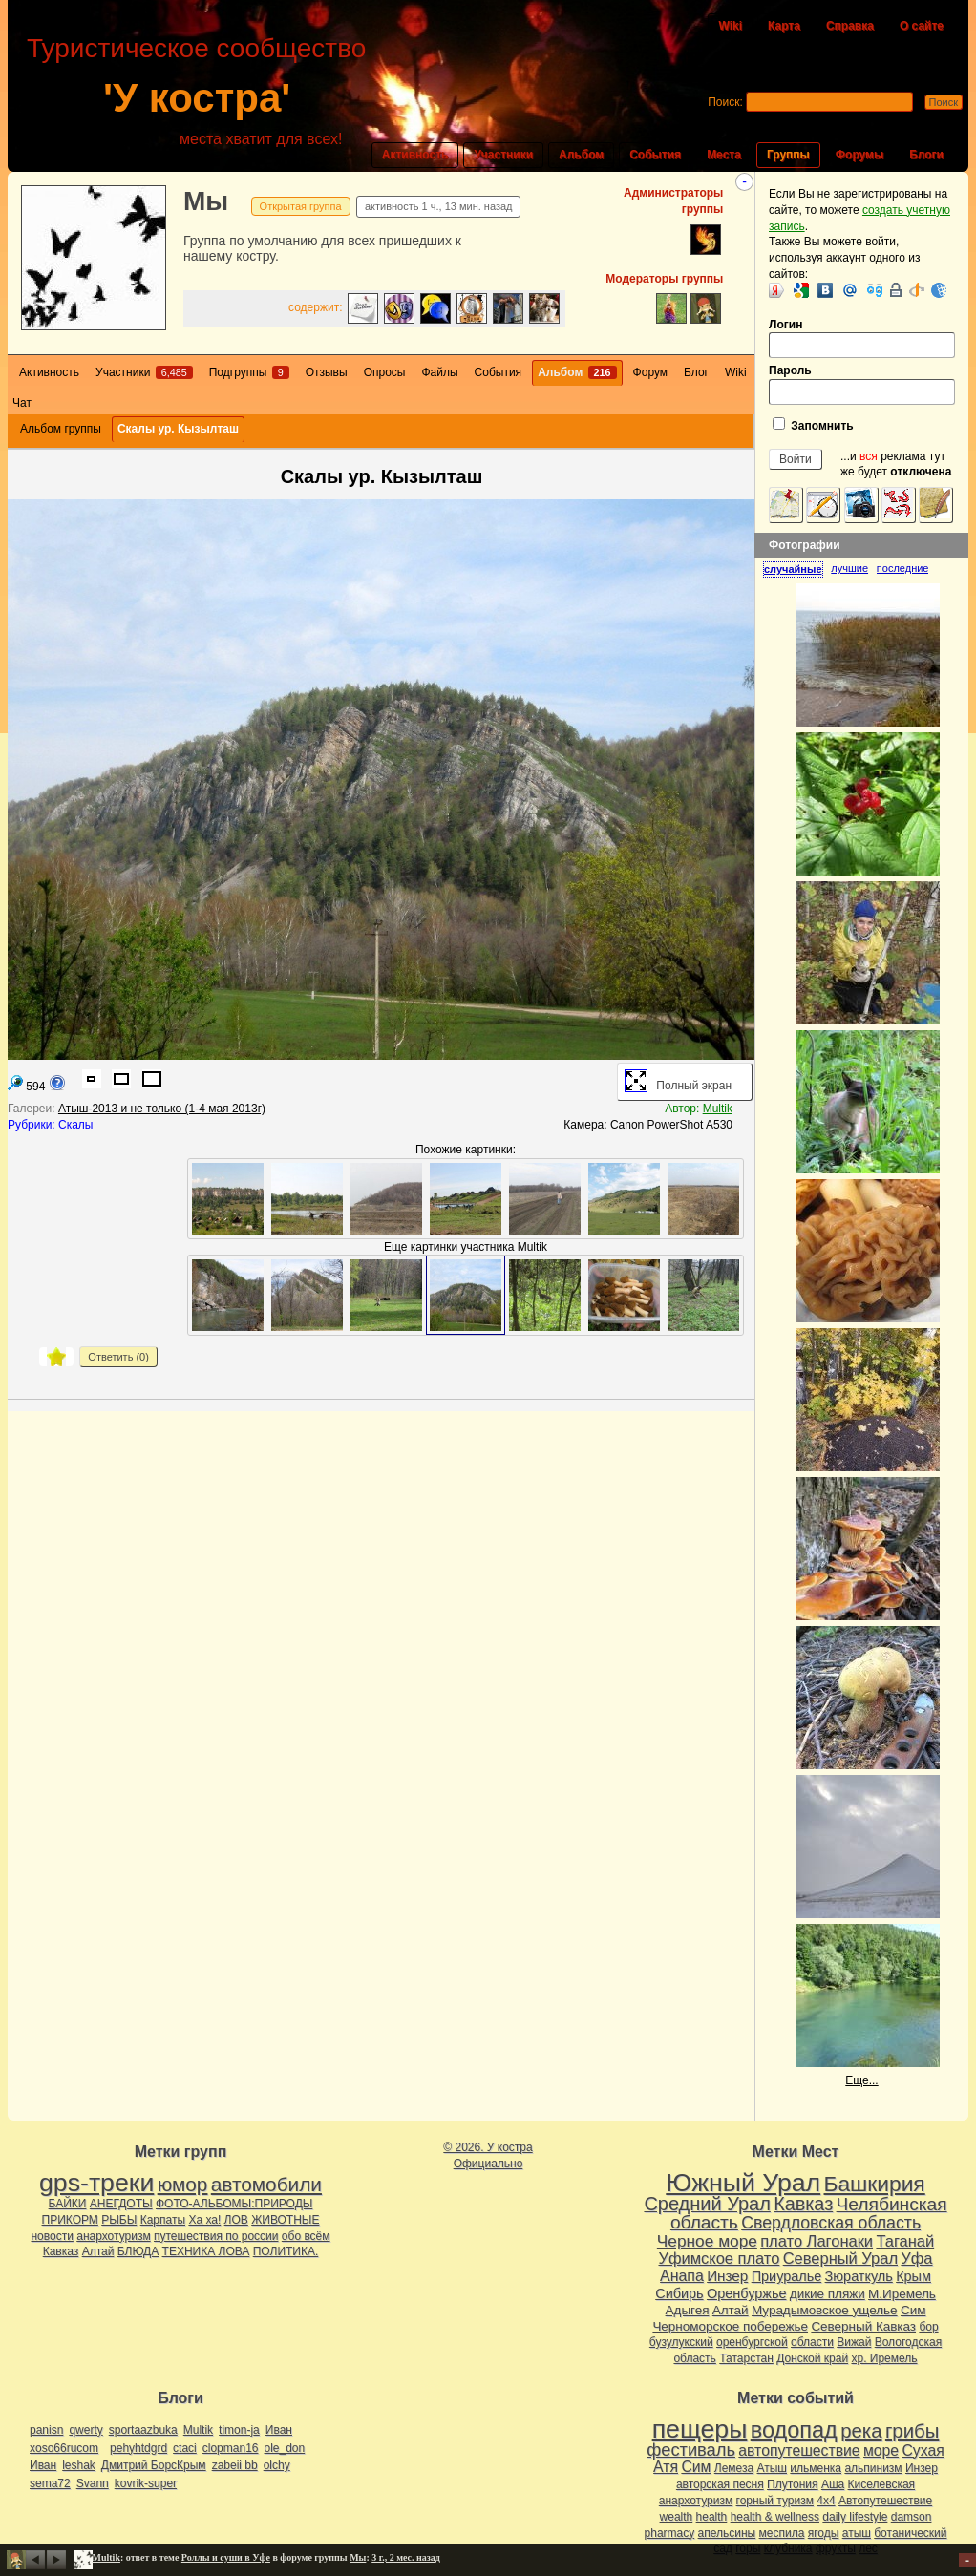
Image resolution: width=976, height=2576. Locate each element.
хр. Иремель (884, 2358)
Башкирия (874, 2183)
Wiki (730, 25)
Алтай (98, 2251)
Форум (650, 372)
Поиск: (725, 102)
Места (724, 154)
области (812, 2342)
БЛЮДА (138, 2251)
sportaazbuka (143, 2430)
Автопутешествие (885, 2500)
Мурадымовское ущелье (825, 2310)
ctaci (185, 2448)
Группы (788, 154)
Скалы (75, 1124)
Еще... (861, 2080)
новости (52, 2236)
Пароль (862, 384)
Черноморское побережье (730, 2326)
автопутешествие (798, 2450)
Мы (205, 201)
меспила (782, 2533)
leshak (78, 2465)
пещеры (700, 2429)
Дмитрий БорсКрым (153, 2465)
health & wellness (775, 2516)
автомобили (266, 2184)
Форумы (859, 154)
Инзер (727, 2276)
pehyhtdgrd (138, 2448)
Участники (503, 154)
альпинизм (873, 2468)
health (712, 2516)
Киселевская (882, 2484)
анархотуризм (113, 2236)
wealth (676, 2516)
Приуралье (787, 2276)
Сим (913, 2310)
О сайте (922, 25)
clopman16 (230, 2448)
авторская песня (720, 2484)
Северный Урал (840, 2258)
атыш (856, 2533)
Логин (862, 338)
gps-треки (96, 2182)
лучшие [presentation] (849, 568)
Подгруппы (249, 372)
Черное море (707, 2240)
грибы (912, 2430)
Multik (717, 1108)
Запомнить (813, 425)
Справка (850, 25)
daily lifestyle (854, 2516)
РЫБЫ (119, 2220)
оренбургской (752, 2342)
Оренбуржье (747, 2293)
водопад (794, 2430)
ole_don (285, 2448)
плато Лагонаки (816, 2240)
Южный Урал (743, 2182)
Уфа (916, 2258)
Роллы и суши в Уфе (225, 2557)
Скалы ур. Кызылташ (178, 428)
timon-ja (239, 2430)
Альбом (581, 154)
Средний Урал (707, 2203)
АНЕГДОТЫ (121, 2203)
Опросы (385, 372)
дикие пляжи (827, 2294)
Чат (22, 403)
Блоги (926, 154)
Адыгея (688, 2310)
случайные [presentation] (793, 569)
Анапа (682, 2276)
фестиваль (691, 2449)
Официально (488, 2163)
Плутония (792, 2484)
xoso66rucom (64, 2448)
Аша (832, 2484)
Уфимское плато (718, 2258)
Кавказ (61, 2251)
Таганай (905, 2240)
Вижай (854, 2342)
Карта (784, 25)
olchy (277, 2465)
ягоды (823, 2533)
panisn (46, 2430)
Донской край (812, 2358)
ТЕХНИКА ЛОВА (206, 2251)
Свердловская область (831, 2222)
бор (928, 2326)
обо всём (306, 2236)
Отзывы (327, 372)
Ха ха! (204, 2220)
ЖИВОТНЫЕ (285, 2220)
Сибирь (679, 2293)
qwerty (85, 2430)
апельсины (727, 2533)
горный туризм (775, 2500)
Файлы (439, 372)
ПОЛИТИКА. (286, 2251)
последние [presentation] (903, 568)
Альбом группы (60, 428)
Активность (415, 154)
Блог (696, 372)
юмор (183, 2184)
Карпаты (162, 2220)
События (655, 154)
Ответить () (118, 1356)
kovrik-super (146, 2483)
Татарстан (746, 2358)
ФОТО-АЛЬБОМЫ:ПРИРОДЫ (234, 2203)
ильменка (815, 2468)
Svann (92, 2483)
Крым (913, 2276)
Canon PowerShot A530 (671, 1124)
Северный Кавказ (863, 2326)
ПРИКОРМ (70, 2220)
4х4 (826, 2500)
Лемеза (733, 2468)
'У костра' (196, 97)
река (860, 2430)
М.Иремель (902, 2294)
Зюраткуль (859, 2276)
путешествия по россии (216, 2236)
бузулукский (681, 2342)
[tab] (797, 569)
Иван (278, 2430)
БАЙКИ (68, 2203)
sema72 (50, 2483)
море (881, 2450)
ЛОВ (236, 2220)
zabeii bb (235, 2465)
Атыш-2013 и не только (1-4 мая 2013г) (161, 1108)
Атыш (771, 2468)
